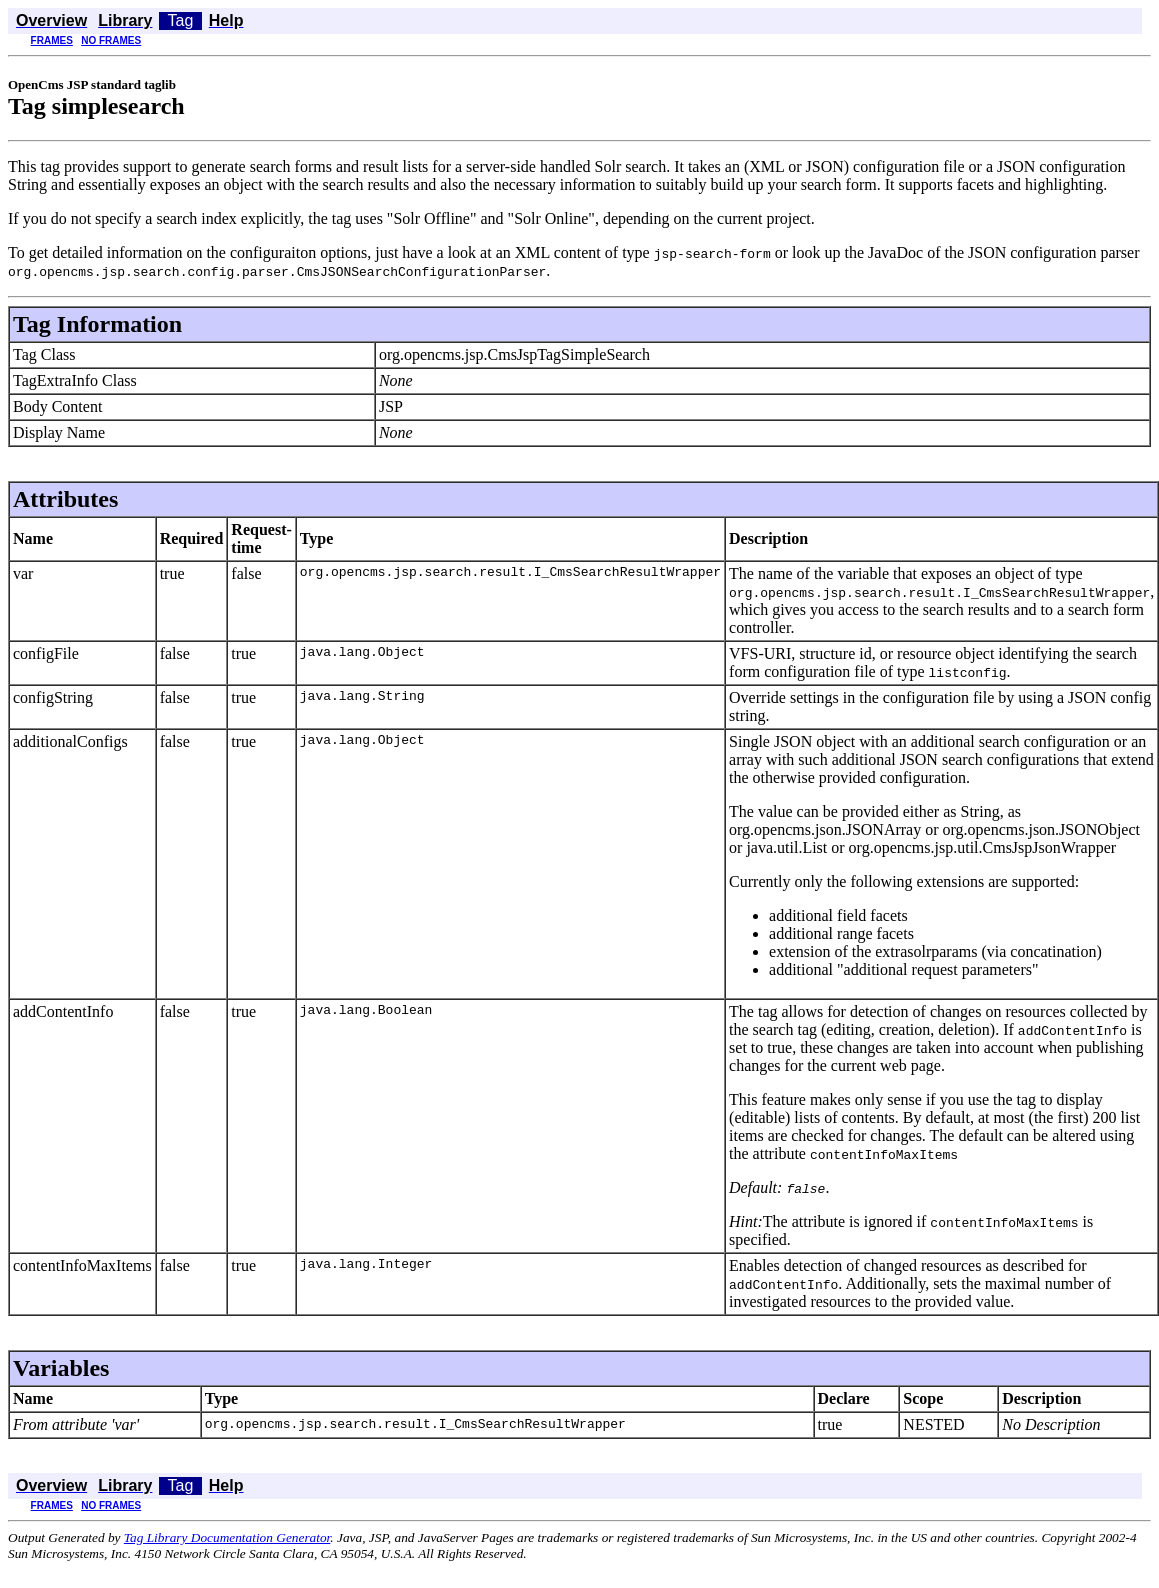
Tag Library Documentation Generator (227, 1537)
